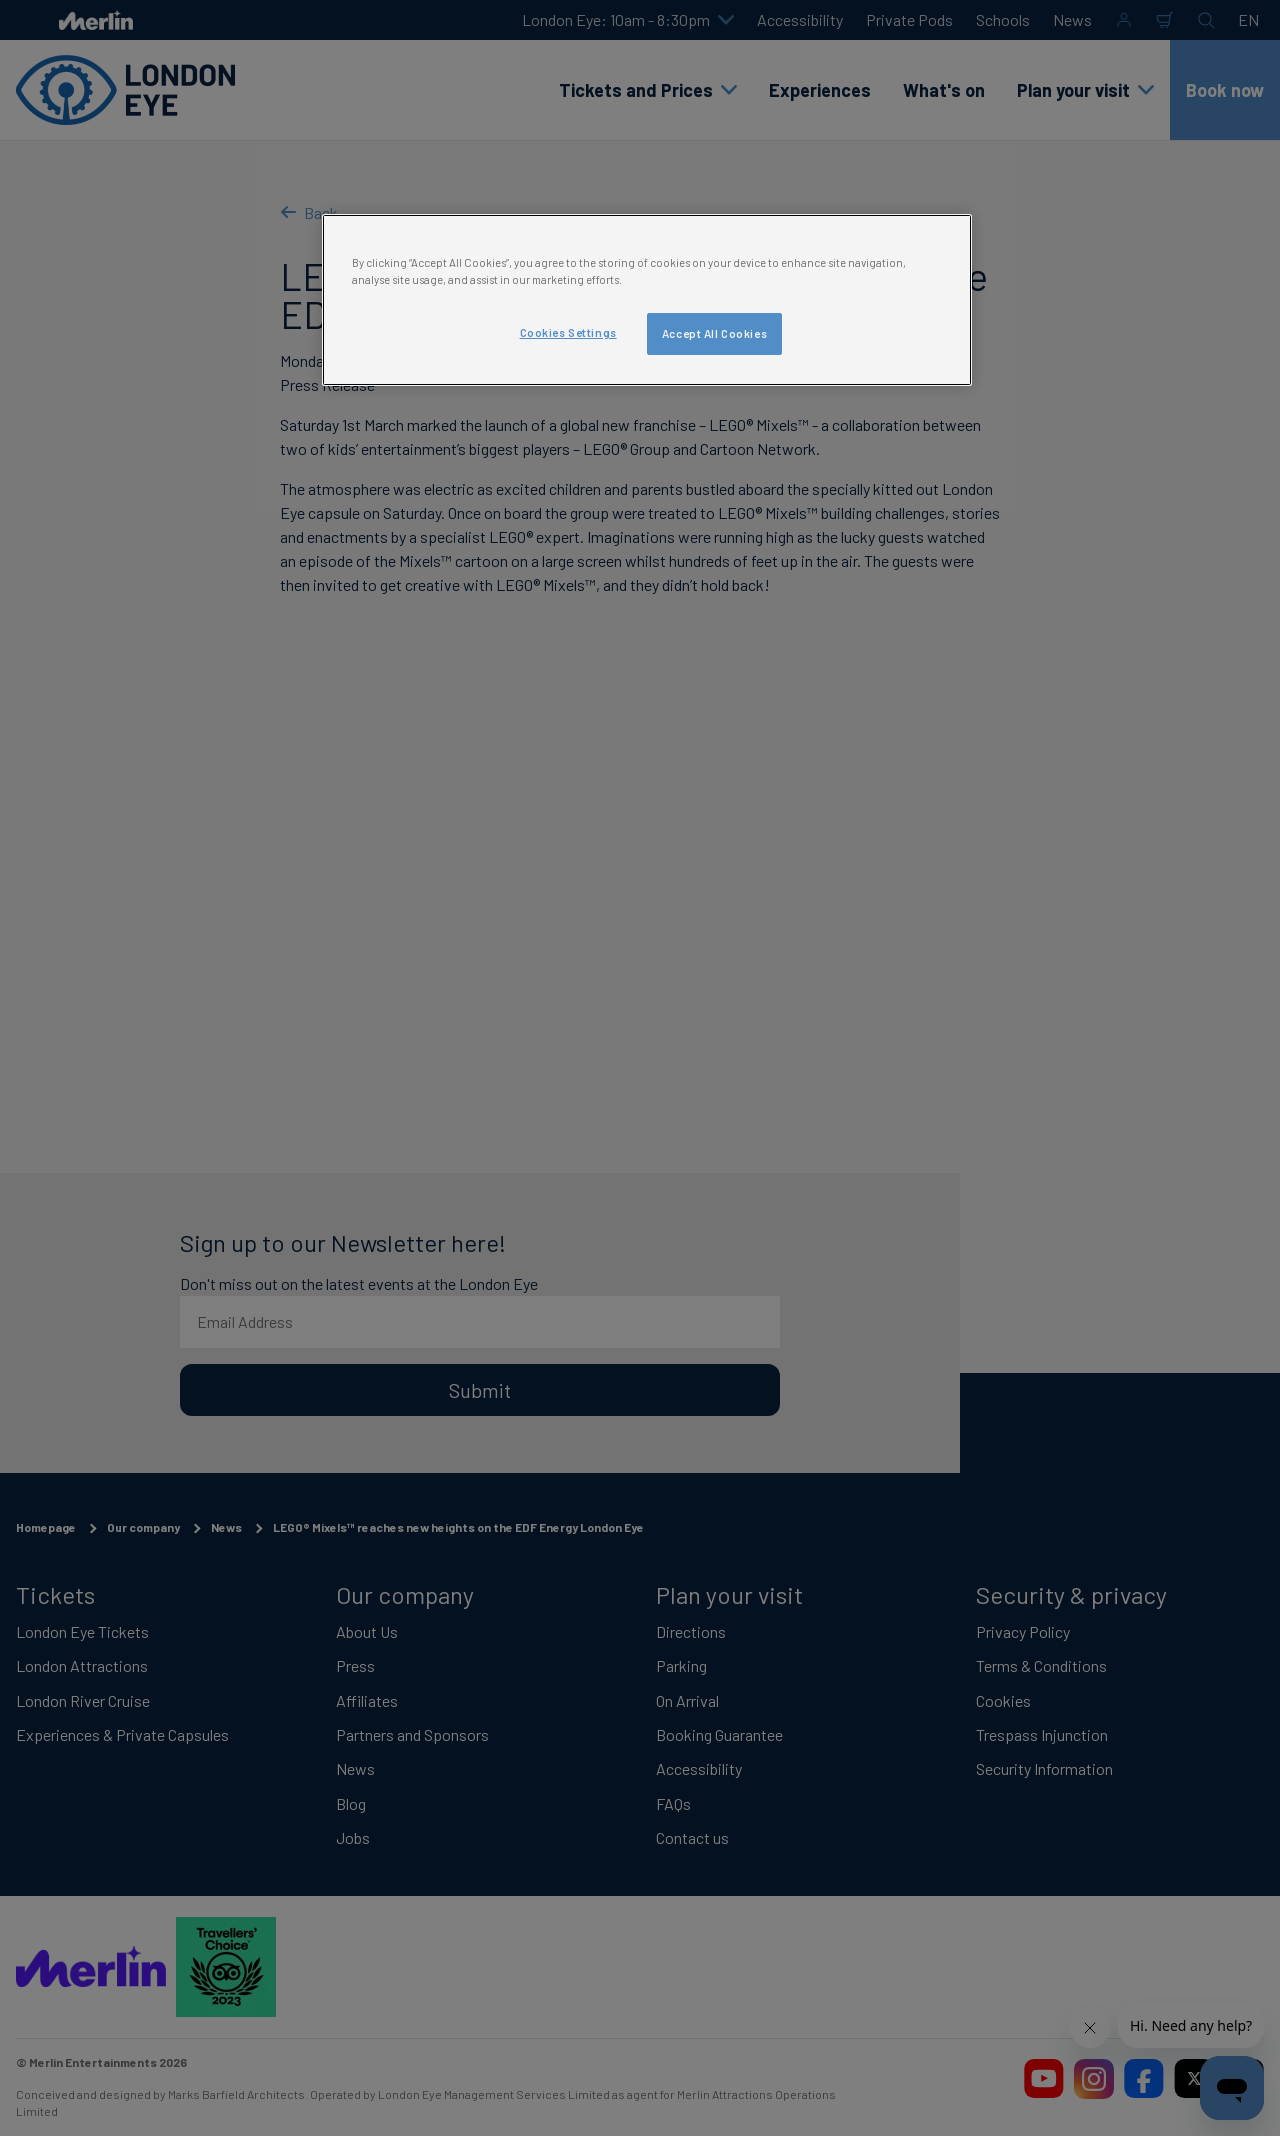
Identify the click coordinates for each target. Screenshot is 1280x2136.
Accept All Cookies (714, 333)
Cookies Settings (568, 332)
